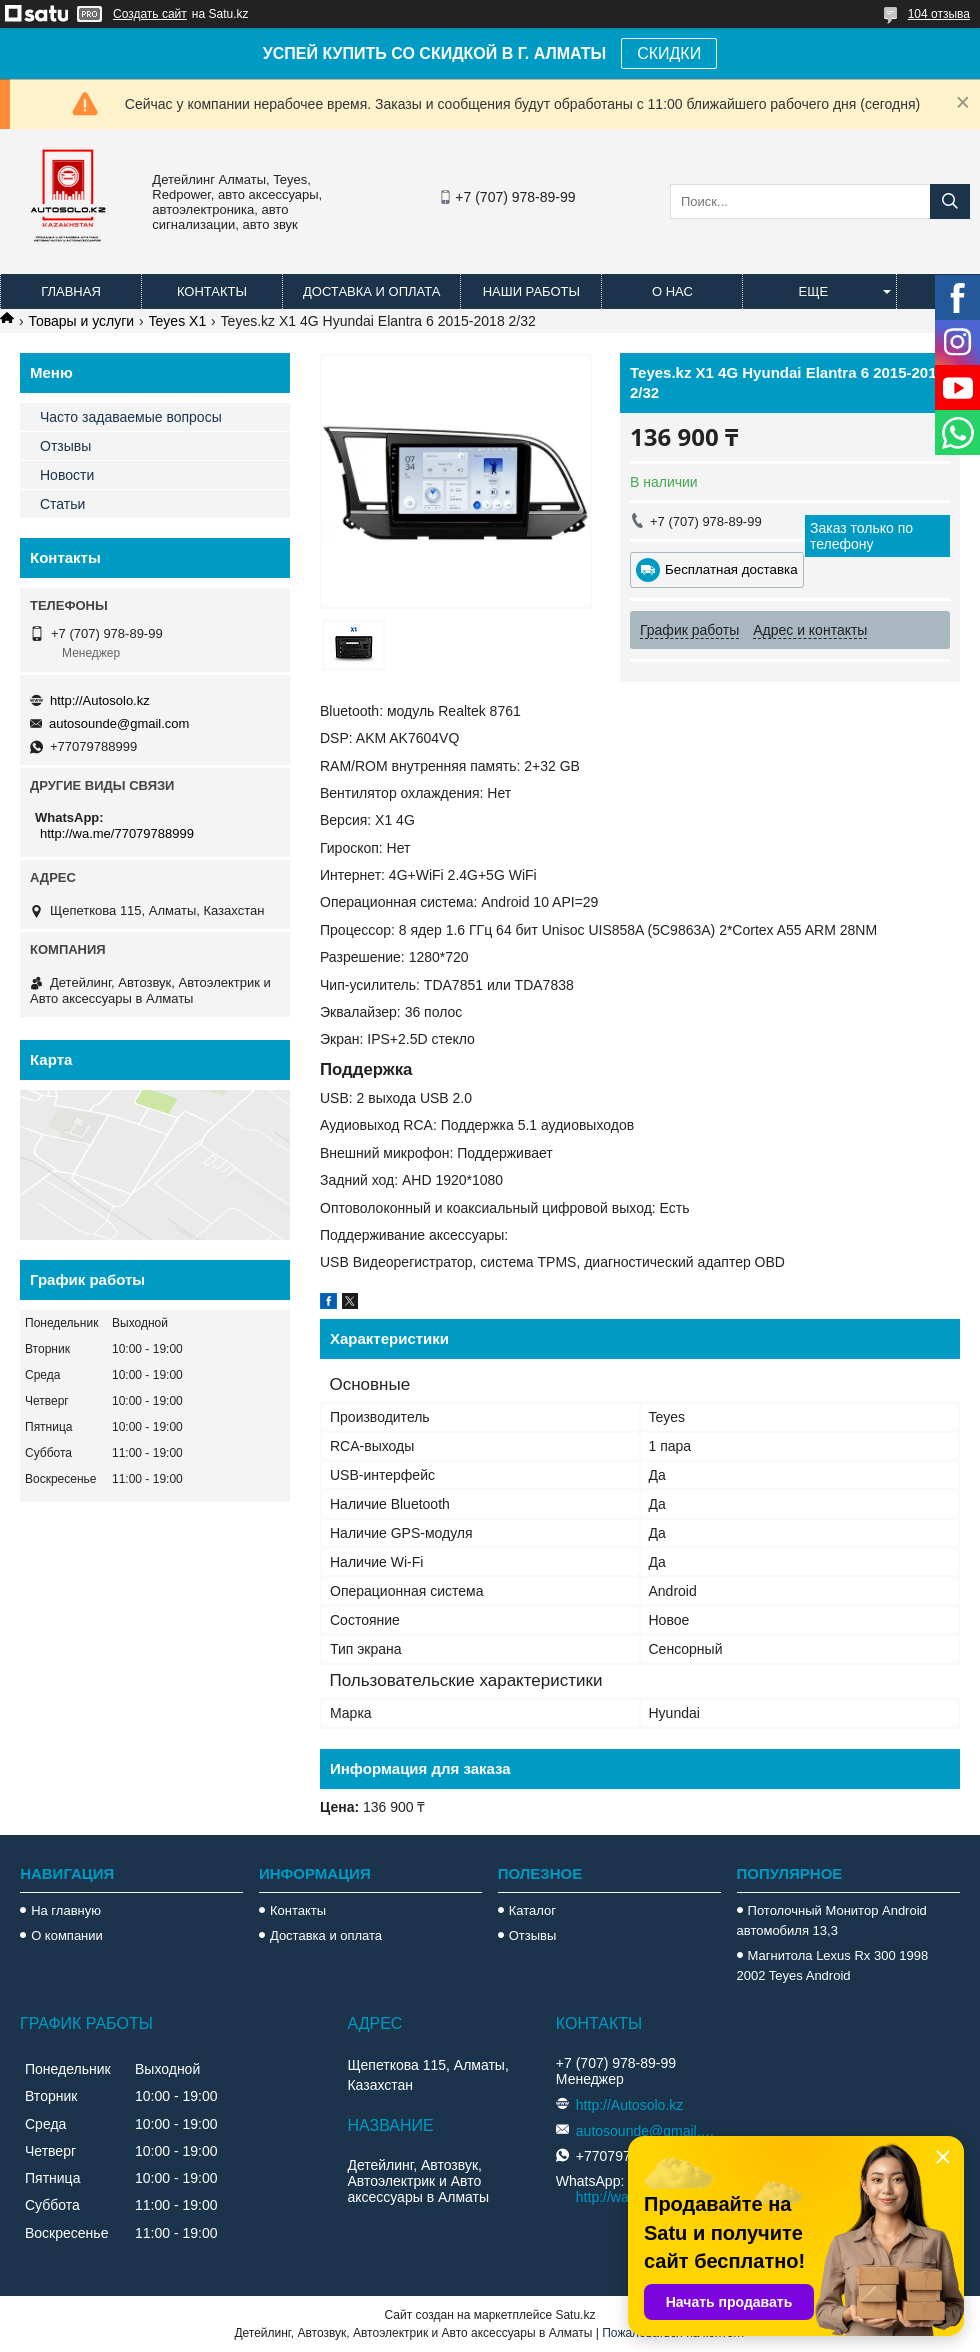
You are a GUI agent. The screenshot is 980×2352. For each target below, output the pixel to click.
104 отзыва (939, 14)
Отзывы (65, 446)
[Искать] (950, 201)
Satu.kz (575, 2315)
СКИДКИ (669, 53)
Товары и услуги (81, 321)
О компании (67, 1935)
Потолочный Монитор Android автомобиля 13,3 (832, 1920)
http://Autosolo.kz (100, 700)
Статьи (62, 504)
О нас (672, 291)
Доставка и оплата (371, 291)
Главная (71, 291)
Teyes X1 (178, 321)
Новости (67, 475)
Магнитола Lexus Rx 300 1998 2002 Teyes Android (833, 1965)
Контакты (212, 291)
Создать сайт (150, 14)
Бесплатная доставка (731, 569)
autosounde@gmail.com (119, 723)
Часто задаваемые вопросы (131, 417)
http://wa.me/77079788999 (117, 833)
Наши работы (531, 291)
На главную (66, 1910)
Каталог (532, 1910)
